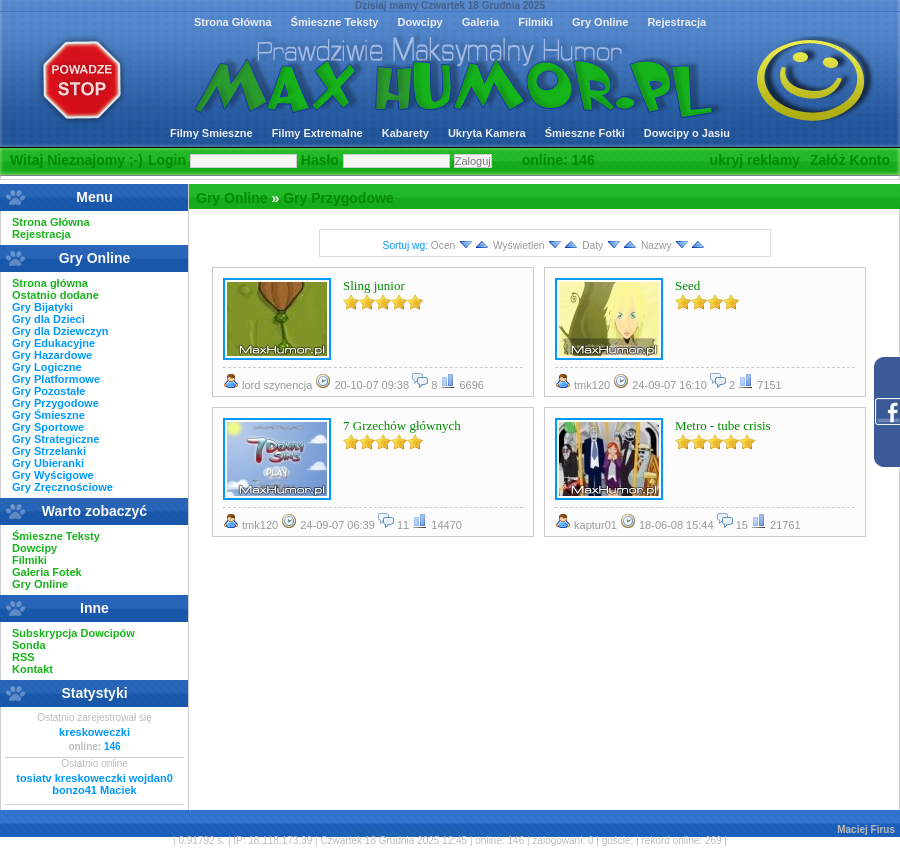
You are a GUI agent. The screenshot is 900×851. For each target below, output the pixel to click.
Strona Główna (233, 22)
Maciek (118, 790)
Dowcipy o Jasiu (687, 133)
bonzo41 (74, 790)
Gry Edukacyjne (53, 343)
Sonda (29, 645)
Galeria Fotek (47, 572)
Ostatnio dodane (55, 295)
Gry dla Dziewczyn (60, 331)
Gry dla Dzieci (48, 319)
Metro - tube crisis (723, 425)
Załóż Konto (850, 160)
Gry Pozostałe (48, 391)
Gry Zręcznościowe (62, 487)
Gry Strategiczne (55, 439)
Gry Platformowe (56, 379)
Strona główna (50, 283)
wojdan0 (151, 778)
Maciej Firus (866, 829)
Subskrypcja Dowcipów (73, 633)
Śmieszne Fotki (585, 133)
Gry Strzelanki (49, 451)
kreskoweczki (94, 732)
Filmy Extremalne (317, 133)
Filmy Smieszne (211, 133)
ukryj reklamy (755, 160)
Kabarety (405, 133)
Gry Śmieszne (48, 415)
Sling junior (374, 285)
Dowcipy (419, 22)
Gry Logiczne (47, 367)
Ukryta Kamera (487, 133)
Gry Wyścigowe (53, 475)
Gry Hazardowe (52, 355)
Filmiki (535, 22)
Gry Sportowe (48, 427)
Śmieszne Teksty (335, 22)
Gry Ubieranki (48, 463)
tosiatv (33, 778)
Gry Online (600, 22)
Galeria (480, 22)
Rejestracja (676, 22)
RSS (23, 657)
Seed (687, 285)
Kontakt (32, 669)
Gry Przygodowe (338, 198)
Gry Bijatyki (42, 307)
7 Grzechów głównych (402, 425)
